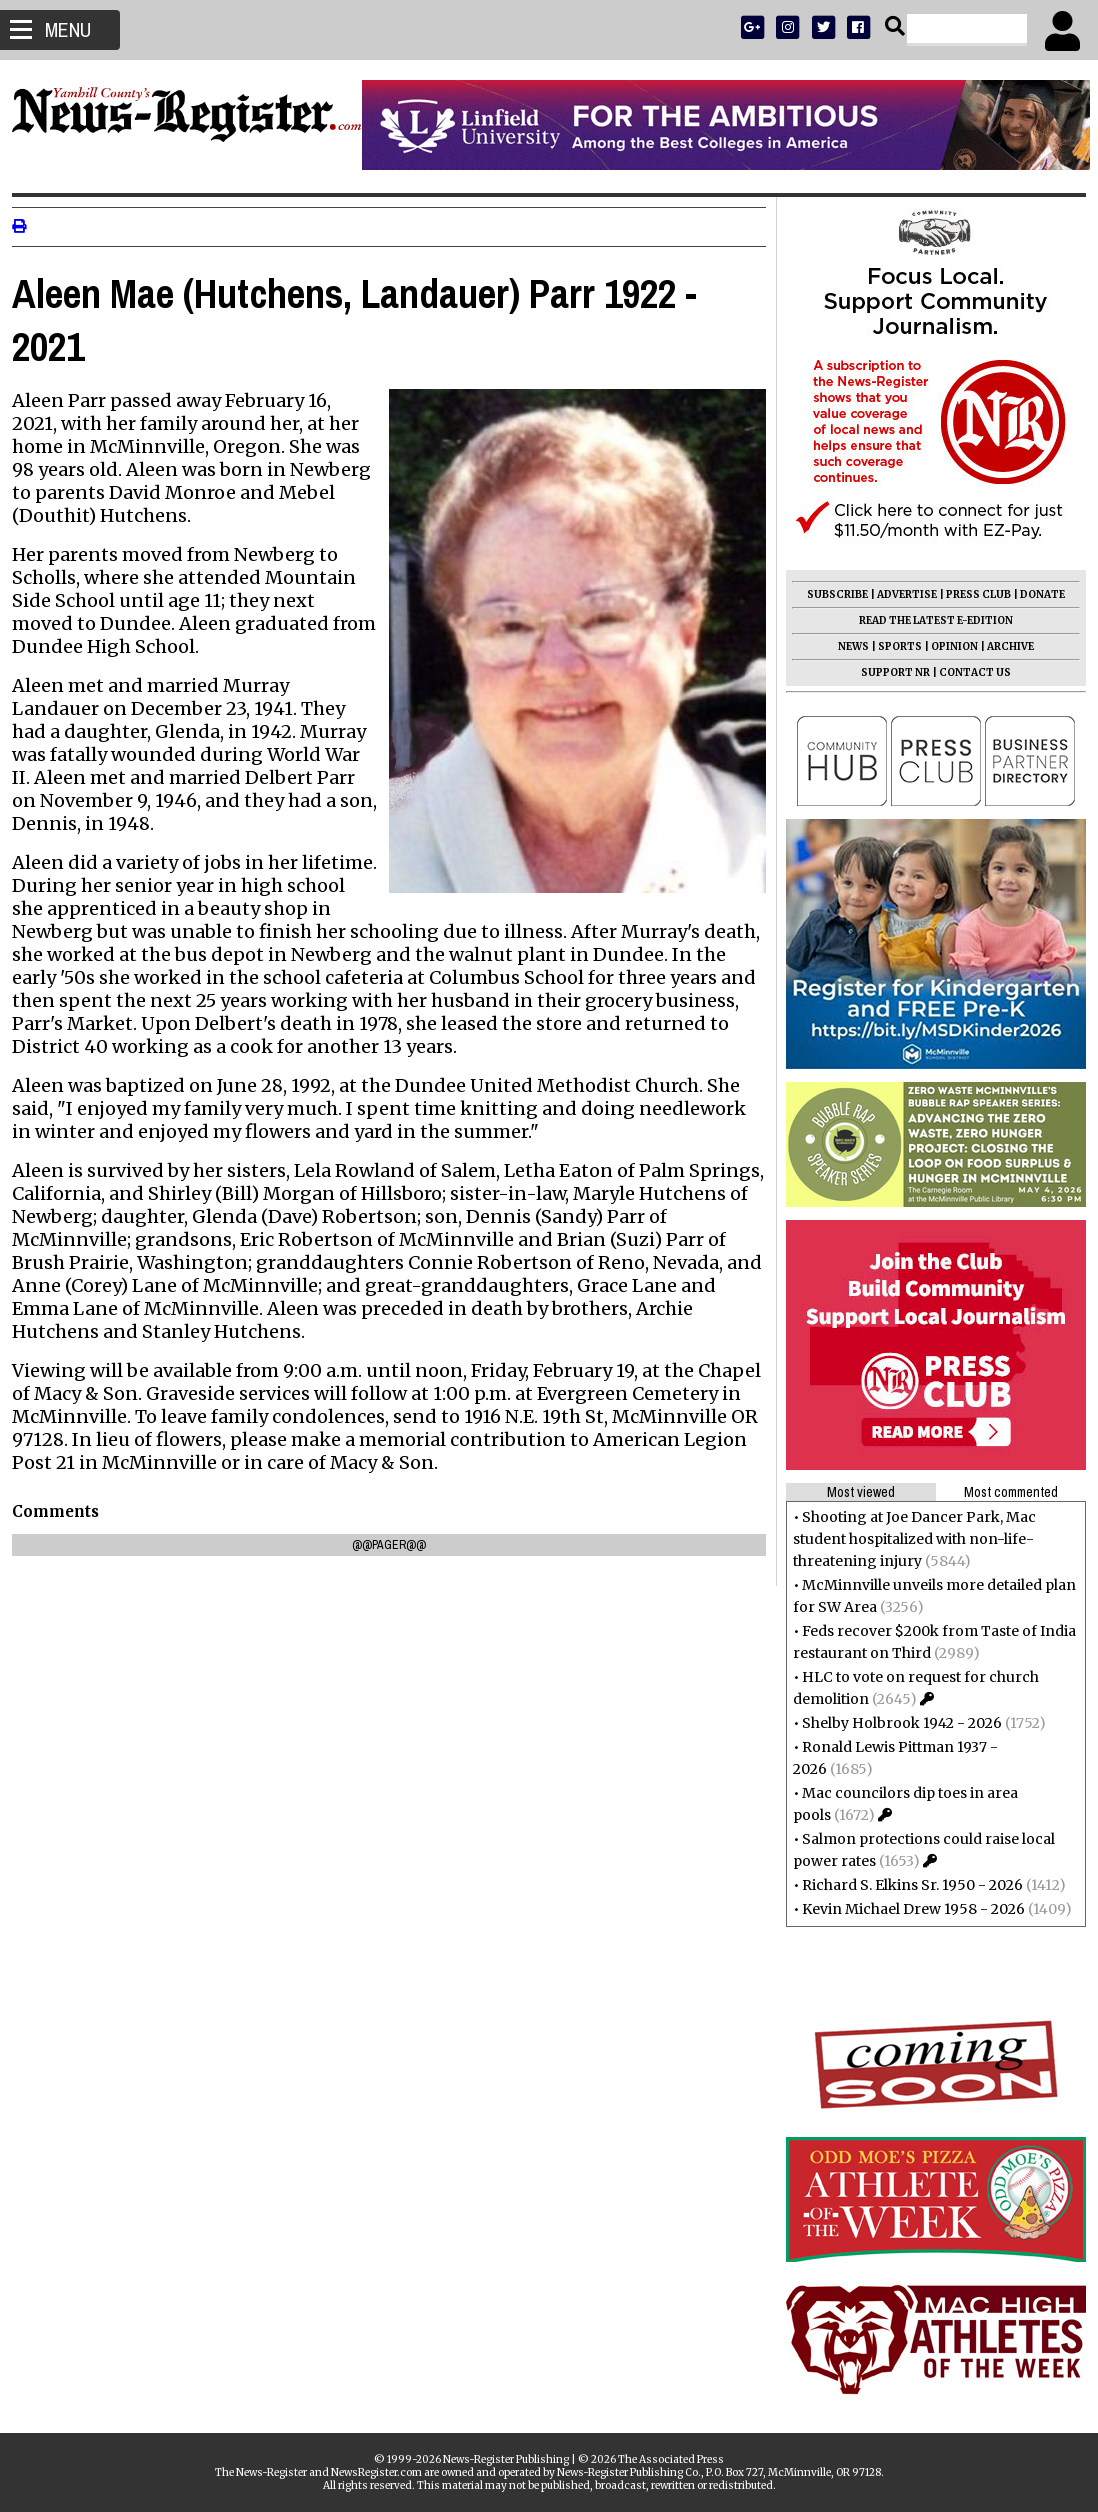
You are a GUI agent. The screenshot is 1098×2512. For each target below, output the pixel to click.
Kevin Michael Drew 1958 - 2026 (905, 1909)
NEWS (845, 646)
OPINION (946, 646)
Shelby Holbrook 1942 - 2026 (894, 1723)
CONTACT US (967, 672)
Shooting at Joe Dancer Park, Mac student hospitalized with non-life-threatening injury (906, 1539)
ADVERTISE (899, 594)
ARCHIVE (1002, 646)
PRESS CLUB (970, 594)
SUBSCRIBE (829, 594)
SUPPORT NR (887, 672)
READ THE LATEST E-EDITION (928, 620)
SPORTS (892, 646)
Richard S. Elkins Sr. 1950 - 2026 (904, 1885)
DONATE (1034, 594)
